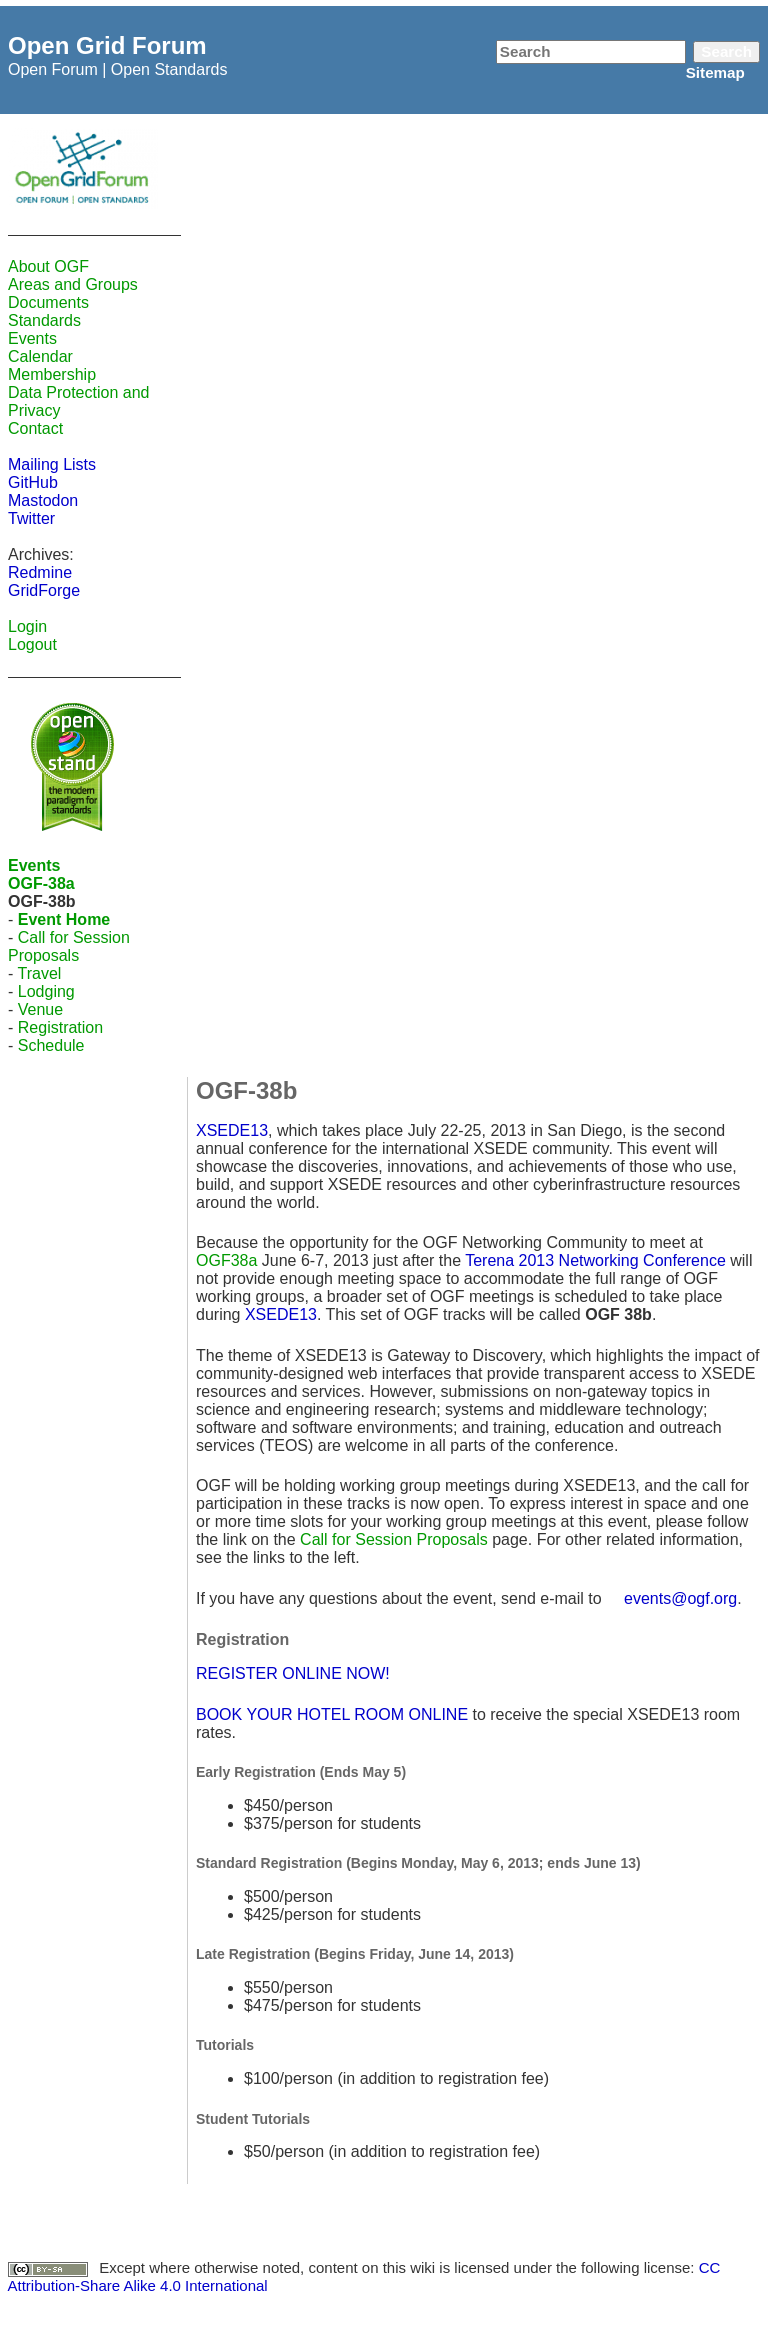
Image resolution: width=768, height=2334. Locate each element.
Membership (52, 374)
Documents (48, 302)
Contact (35, 428)
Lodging (46, 991)
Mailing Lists (52, 464)
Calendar (40, 356)
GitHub (33, 482)
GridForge (44, 590)
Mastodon (43, 500)
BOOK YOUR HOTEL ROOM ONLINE (332, 1714)
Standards (44, 320)
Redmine (40, 572)
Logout (32, 644)
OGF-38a (41, 883)
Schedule (51, 1045)
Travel (39, 973)
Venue (40, 1009)
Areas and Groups (73, 284)
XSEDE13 (232, 1130)
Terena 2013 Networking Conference (595, 1260)
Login (27, 626)
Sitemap (715, 72)
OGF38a (226, 1260)
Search (726, 51)
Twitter (31, 518)
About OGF (48, 266)
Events (32, 338)
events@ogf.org (680, 1598)
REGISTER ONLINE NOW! (293, 1673)
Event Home (64, 919)
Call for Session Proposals (69, 946)
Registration (60, 1027)
